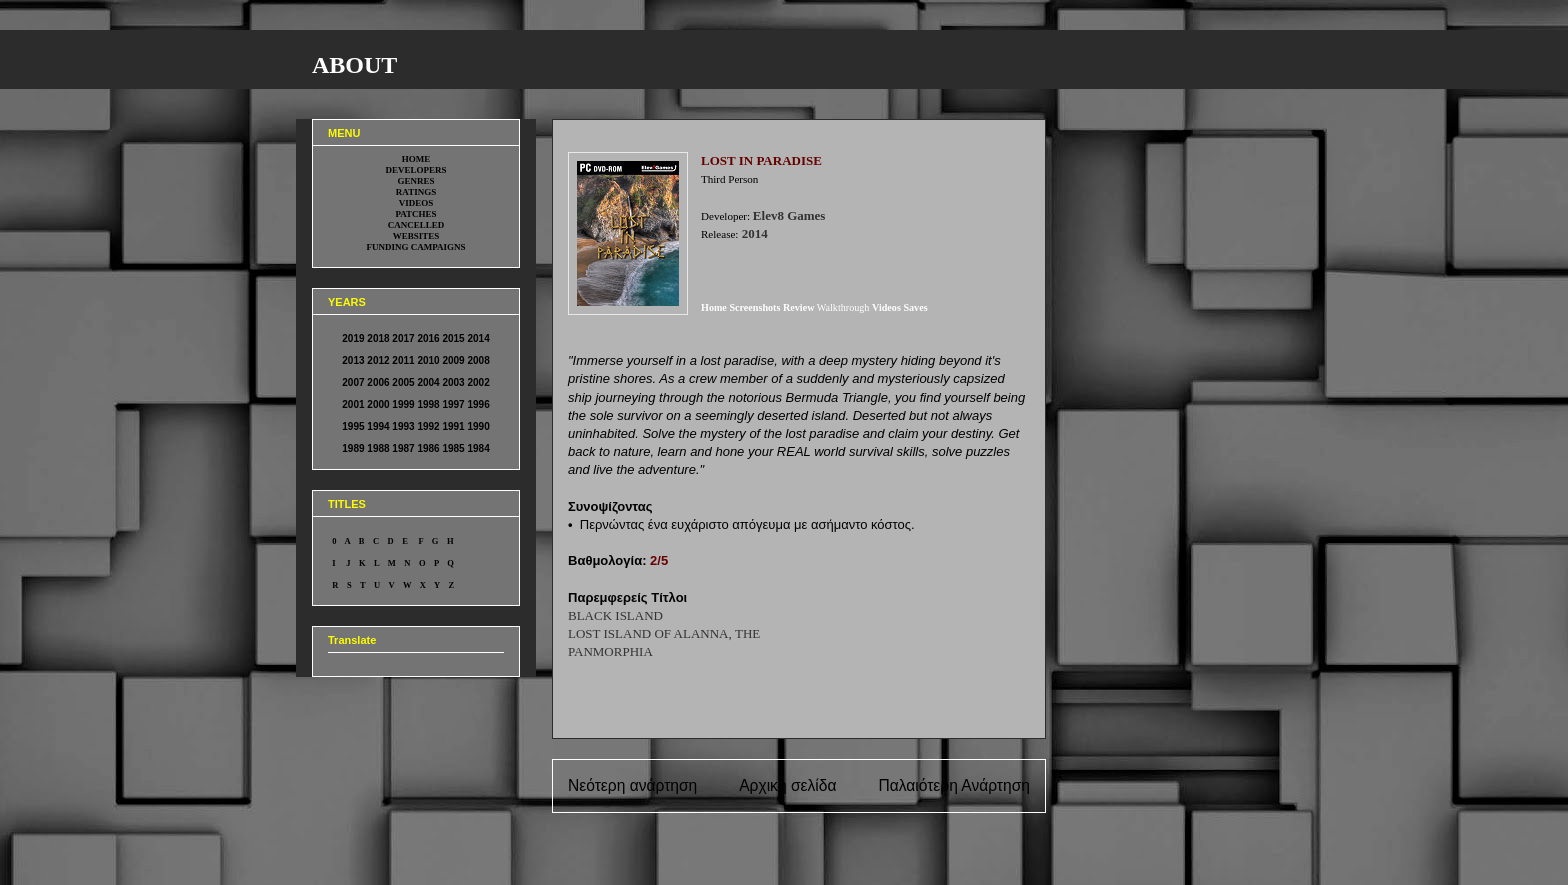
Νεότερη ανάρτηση (632, 785)
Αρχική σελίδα (787, 785)
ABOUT (354, 65)
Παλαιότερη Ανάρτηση (954, 785)
